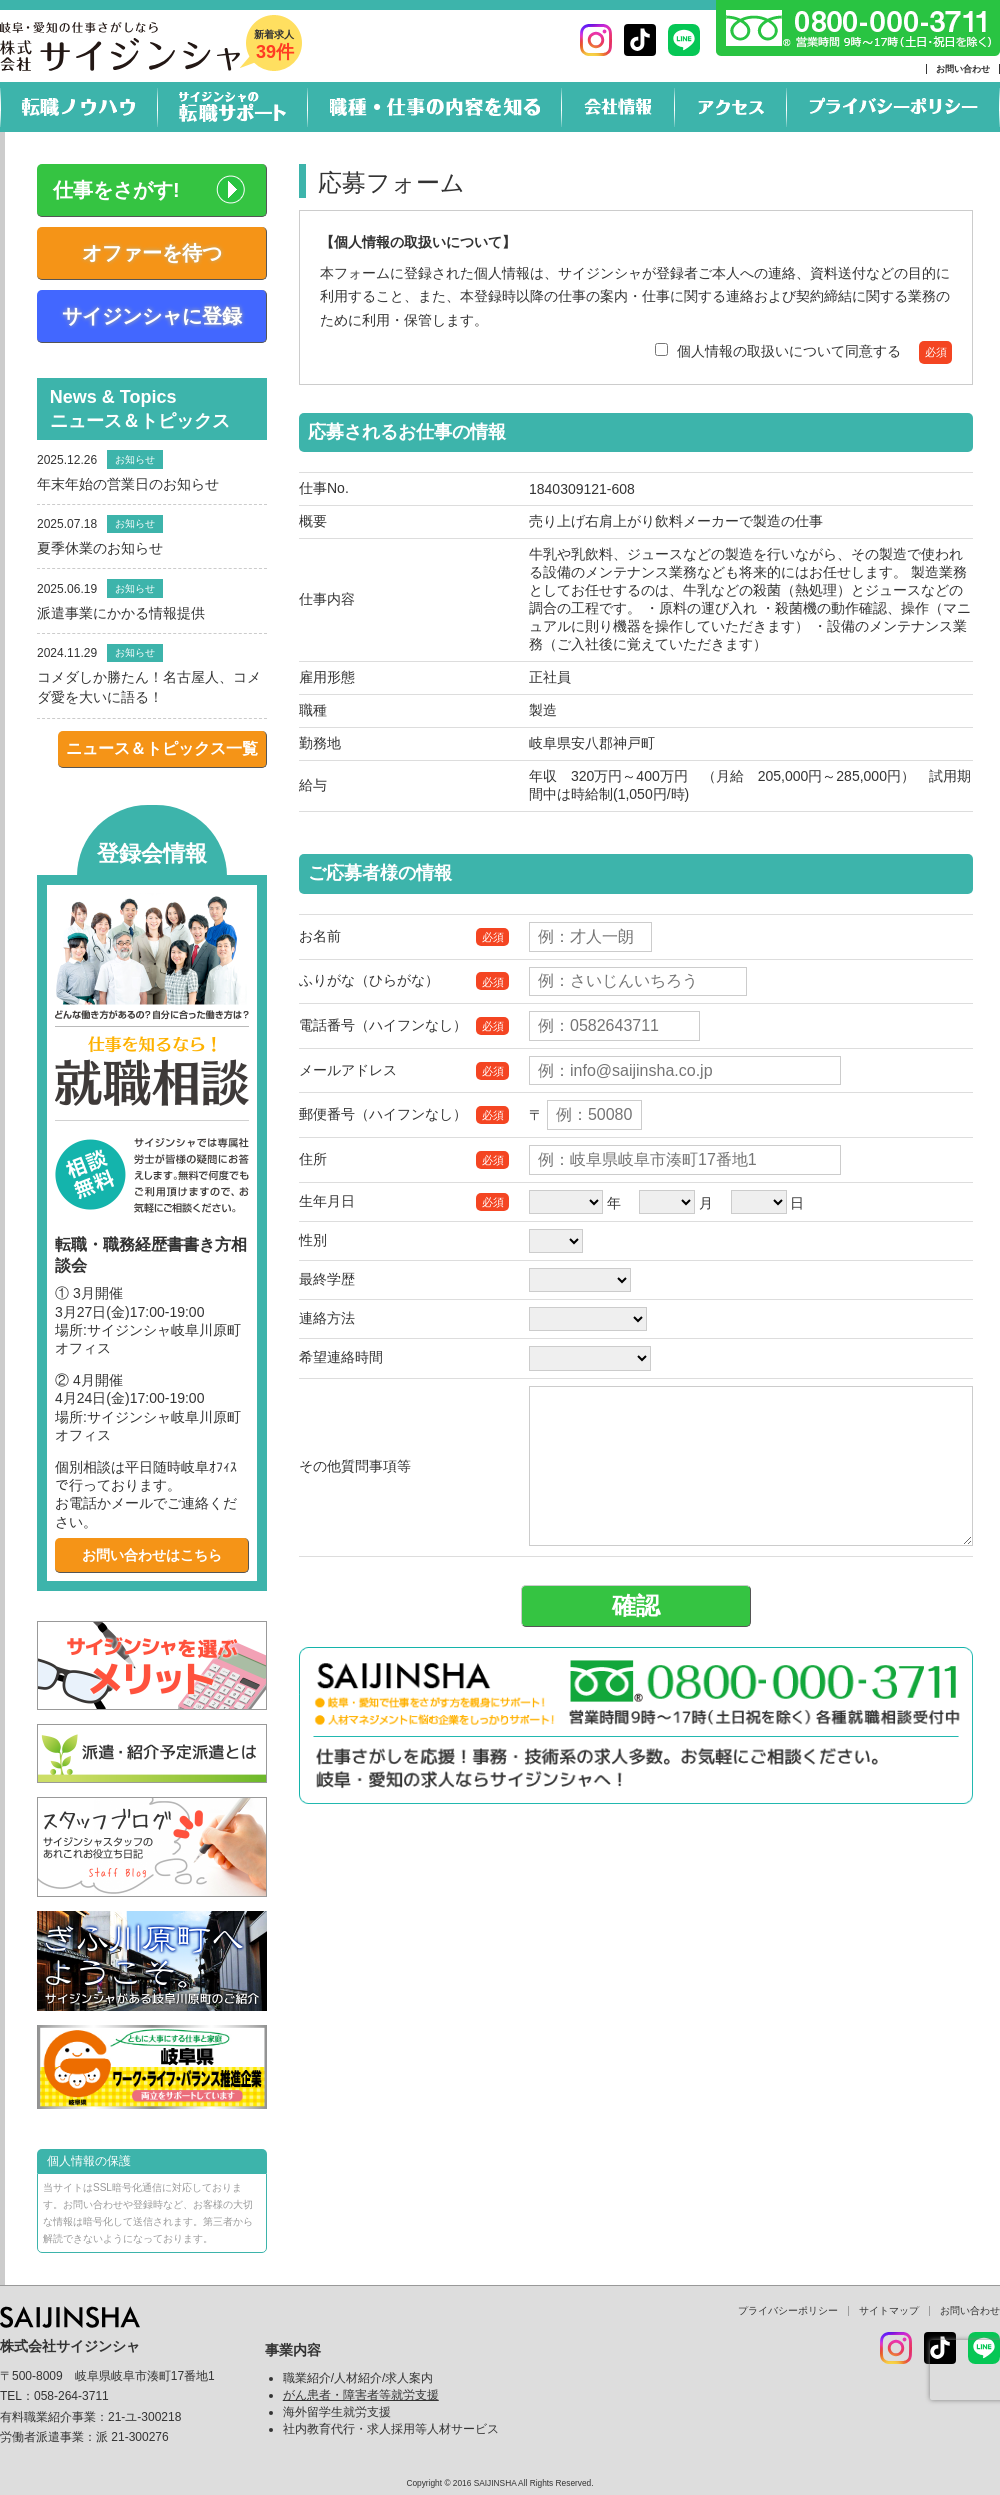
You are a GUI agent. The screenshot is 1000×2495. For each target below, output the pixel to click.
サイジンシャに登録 (152, 316)
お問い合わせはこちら (152, 1555)
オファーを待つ (152, 253)
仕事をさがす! (116, 190)
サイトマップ (889, 2310)
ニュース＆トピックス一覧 (162, 748)
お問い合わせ (963, 69)
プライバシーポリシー (788, 2310)
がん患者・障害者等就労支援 (361, 2395)
